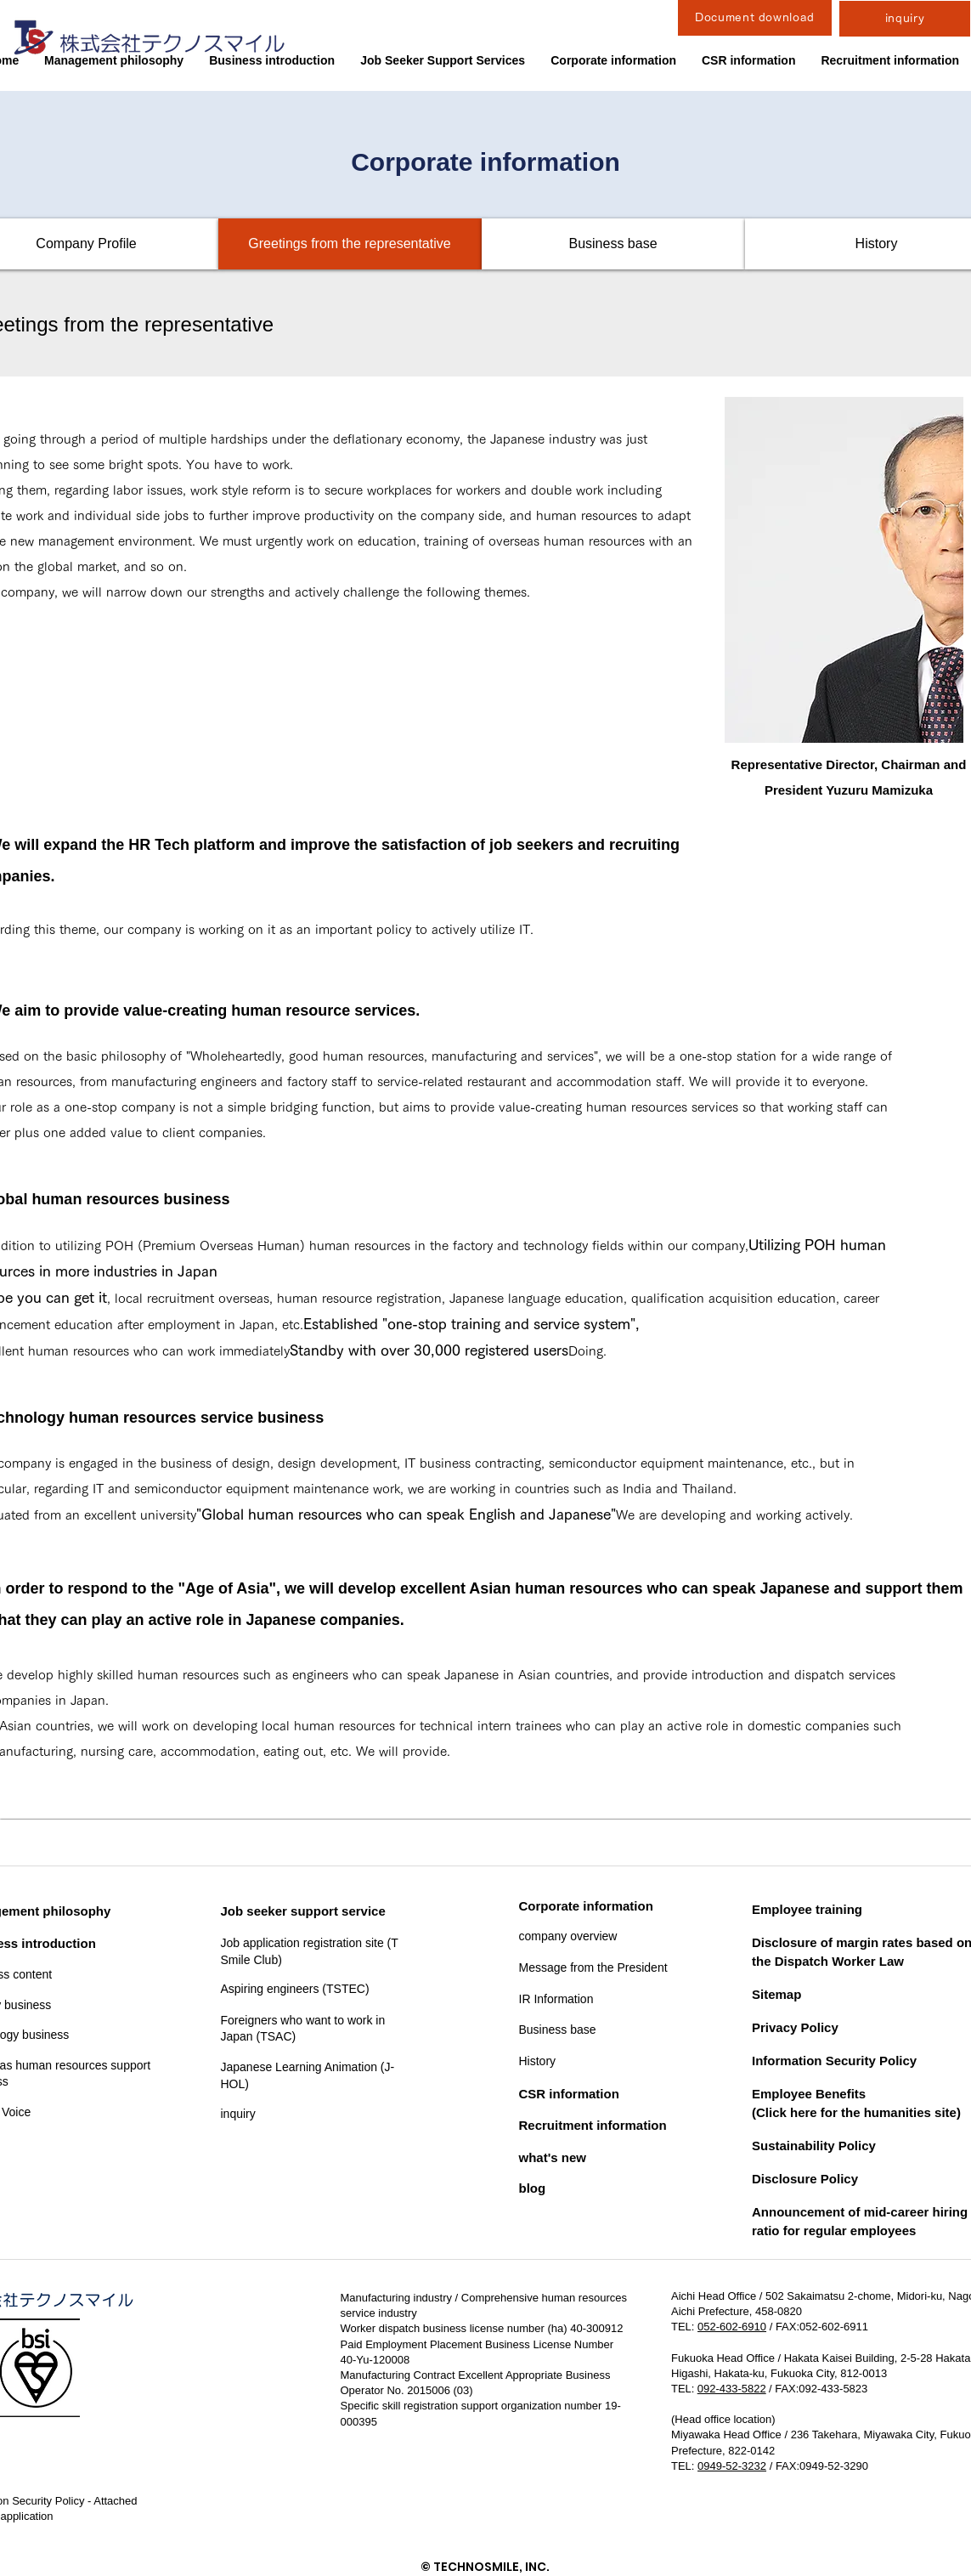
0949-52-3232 (731, 2466)
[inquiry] (904, 19)
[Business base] (613, 243)
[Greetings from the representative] (350, 243)
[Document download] (755, 18)
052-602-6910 (731, 2326)
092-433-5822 (731, 2388)
